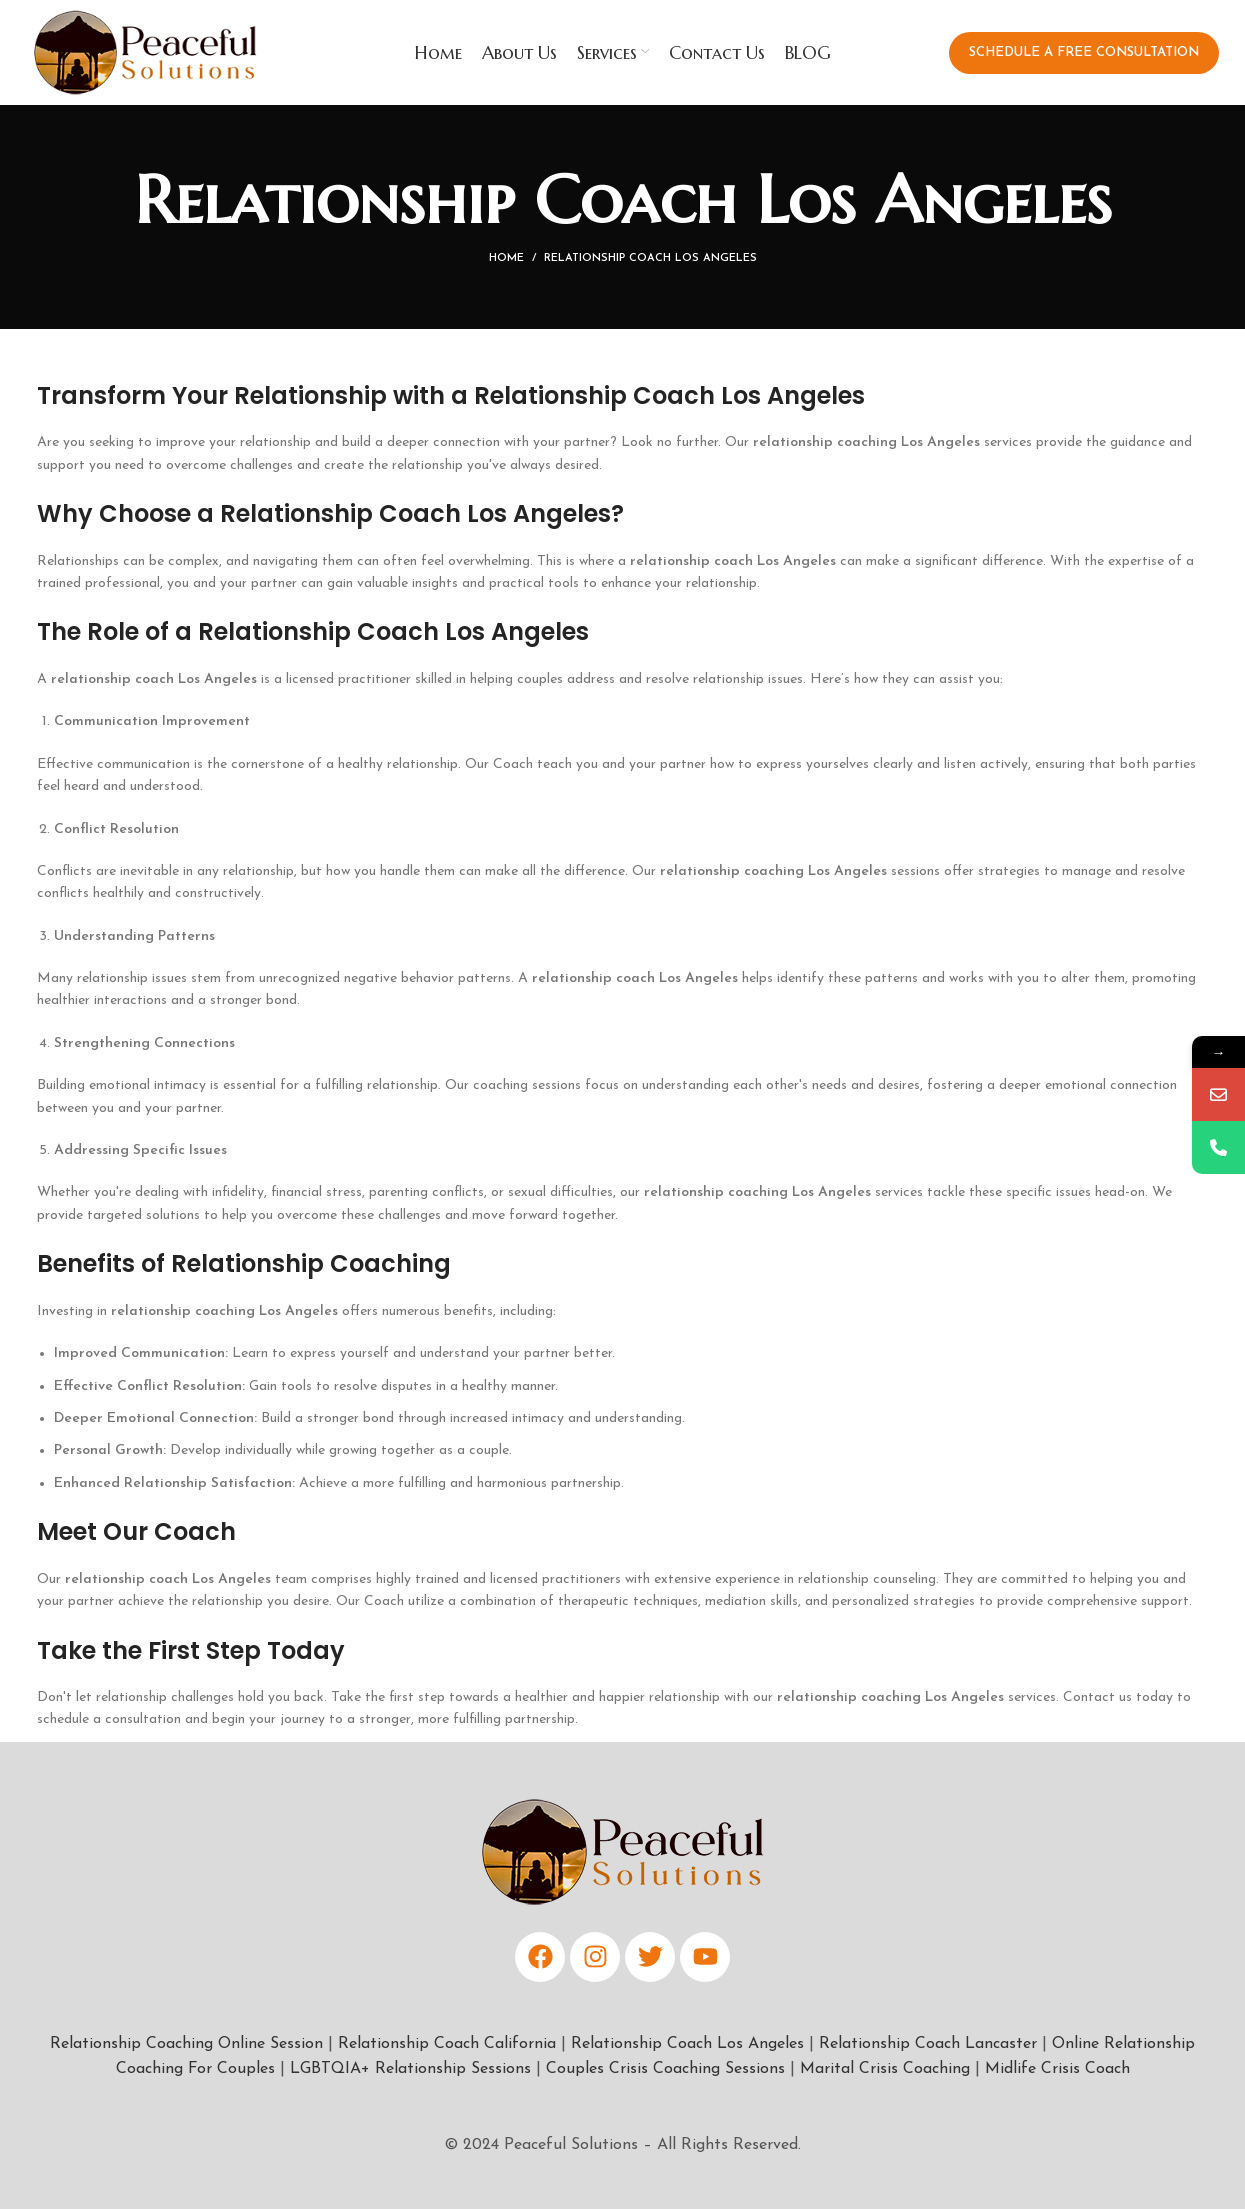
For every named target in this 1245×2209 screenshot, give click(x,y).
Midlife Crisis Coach (1057, 2069)
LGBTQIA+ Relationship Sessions (410, 2069)
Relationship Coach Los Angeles (687, 2044)
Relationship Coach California (447, 2044)
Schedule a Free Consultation (1084, 52)
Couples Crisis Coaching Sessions (665, 2069)
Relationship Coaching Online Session (186, 2044)
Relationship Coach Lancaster (928, 2044)
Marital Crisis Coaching (885, 2069)
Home (506, 258)
